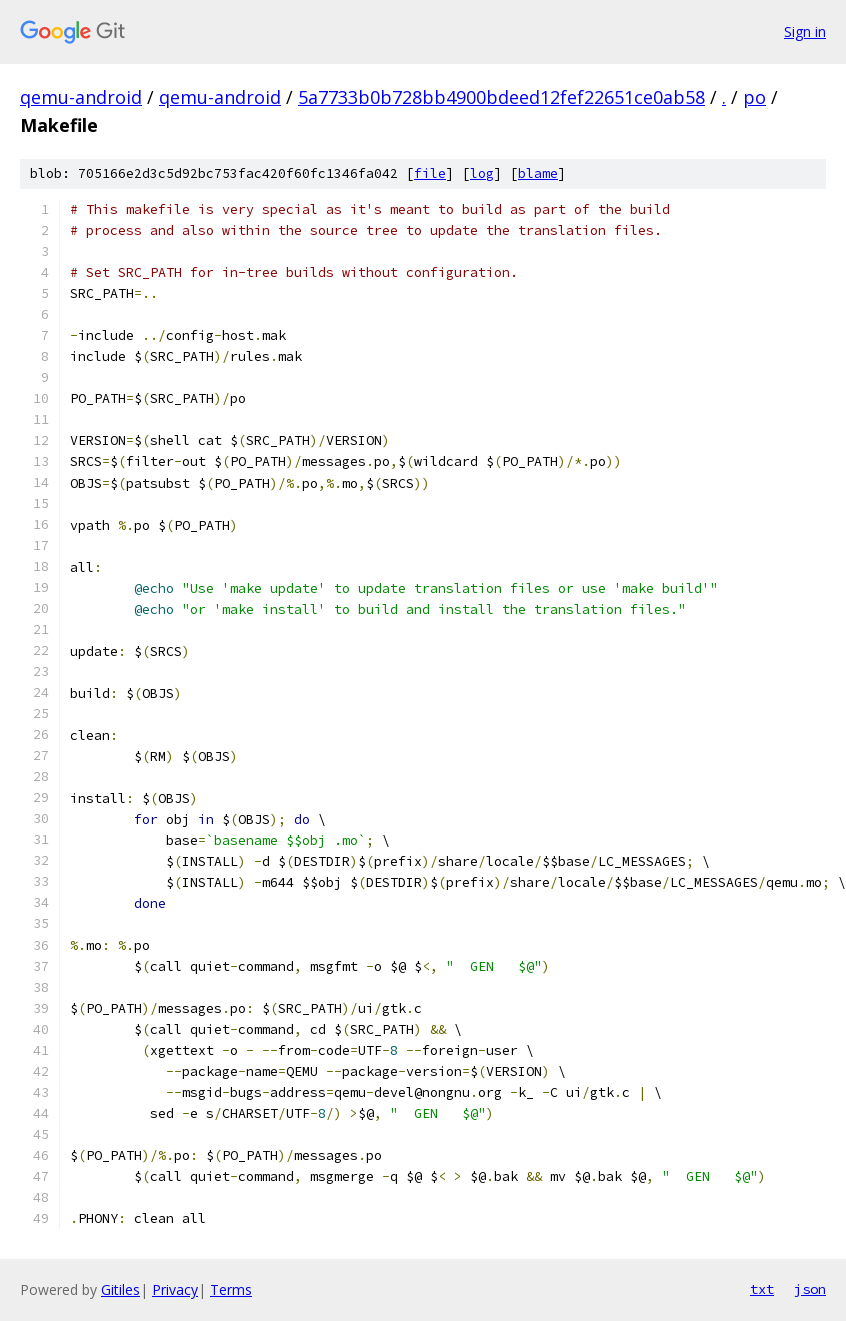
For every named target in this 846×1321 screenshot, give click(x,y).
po (754, 97)
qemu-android (81, 97)
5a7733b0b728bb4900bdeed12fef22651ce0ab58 (501, 97)
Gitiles (120, 1289)
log (482, 173)
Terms (231, 1289)
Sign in (805, 31)
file (430, 173)
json (810, 1289)
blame (538, 173)
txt (762, 1289)
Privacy (175, 1289)
